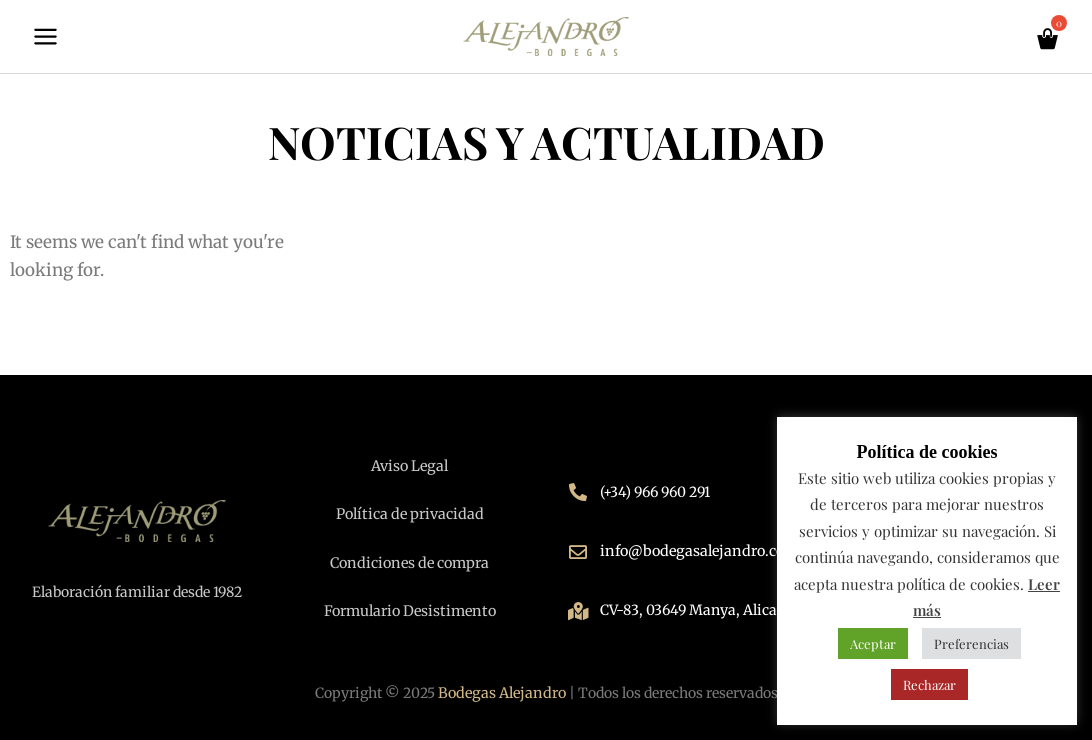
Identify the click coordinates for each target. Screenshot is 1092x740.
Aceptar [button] (873, 643)
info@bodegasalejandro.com (695, 553)
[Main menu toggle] (45, 38)
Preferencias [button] (971, 643)
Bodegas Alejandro (501, 693)
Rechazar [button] (929, 684)
